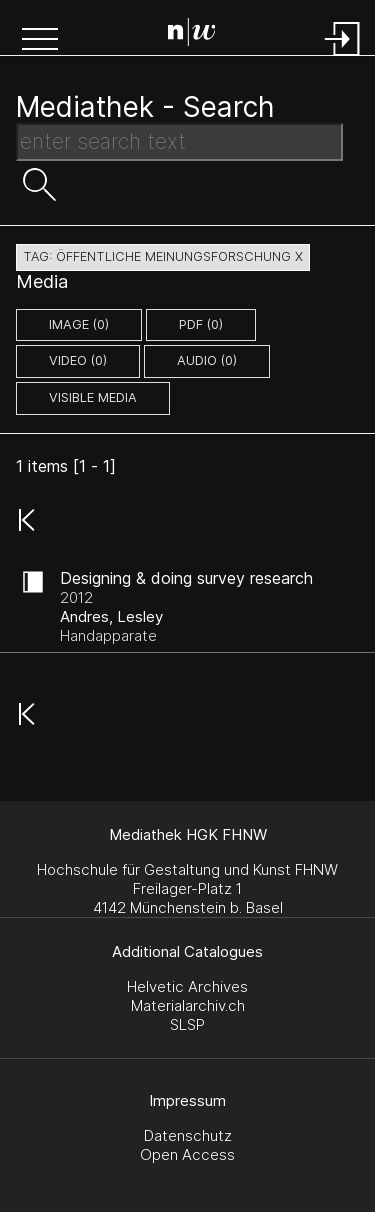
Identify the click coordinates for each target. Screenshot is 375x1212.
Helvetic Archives (187, 986)
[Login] (343, 57)
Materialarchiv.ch (188, 1005)
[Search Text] (179, 142)
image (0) (79, 324)
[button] (40, 41)
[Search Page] (192, 35)
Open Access (187, 1154)
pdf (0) (201, 324)
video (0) (78, 360)
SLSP (187, 1024)
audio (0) (207, 360)
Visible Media (93, 397)
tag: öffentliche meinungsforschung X (163, 256)
